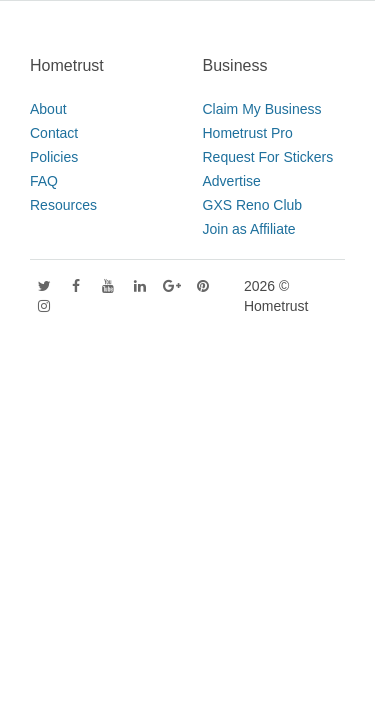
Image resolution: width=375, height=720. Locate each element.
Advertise (232, 181)
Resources (63, 205)
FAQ (44, 181)
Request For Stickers (268, 157)
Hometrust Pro (248, 133)
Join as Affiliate (249, 229)
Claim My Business (262, 109)
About (48, 109)
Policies (54, 157)
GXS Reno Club (253, 205)
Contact (54, 133)
